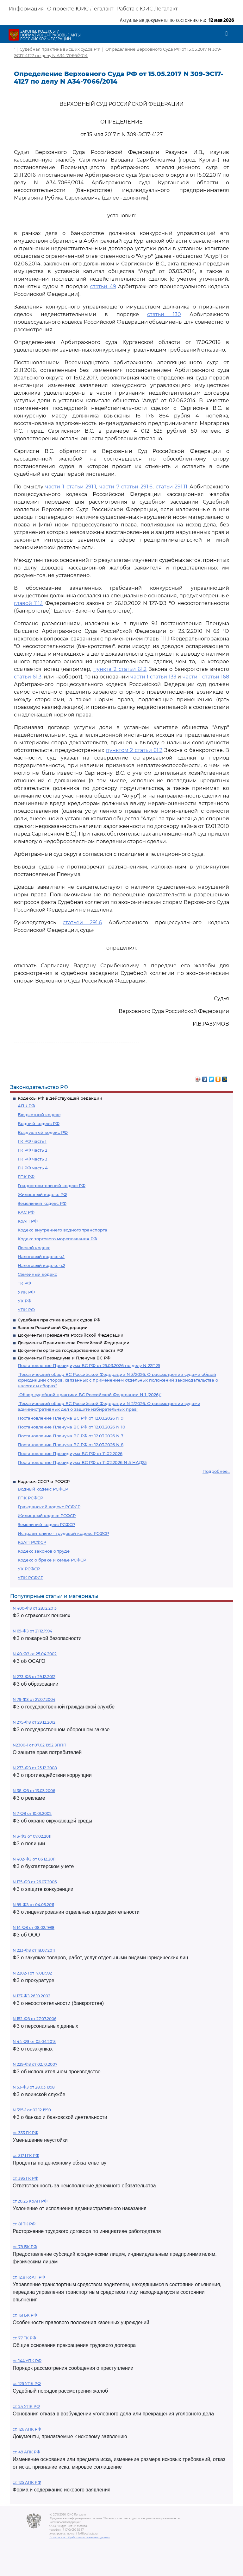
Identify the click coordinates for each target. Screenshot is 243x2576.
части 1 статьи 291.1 (70, 487)
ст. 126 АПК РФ (27, 2429)
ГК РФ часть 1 (32, 1141)
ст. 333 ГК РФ (25, 2132)
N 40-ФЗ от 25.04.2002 (35, 1653)
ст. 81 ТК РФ (24, 2224)
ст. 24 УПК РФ (26, 2406)
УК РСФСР (29, 1568)
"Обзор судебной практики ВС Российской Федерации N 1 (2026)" (89, 1394)
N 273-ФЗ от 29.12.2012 (34, 1676)
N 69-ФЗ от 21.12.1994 (32, 1631)
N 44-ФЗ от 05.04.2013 (34, 2041)
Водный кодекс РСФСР (43, 1489)
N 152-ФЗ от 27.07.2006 (34, 2018)
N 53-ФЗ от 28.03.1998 (34, 2087)
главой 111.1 (28, 603)
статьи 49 (103, 286)
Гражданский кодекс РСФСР (49, 1506)
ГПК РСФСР (30, 1497)
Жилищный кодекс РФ (42, 1194)
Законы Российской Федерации (53, 1327)
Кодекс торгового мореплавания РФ (57, 1238)
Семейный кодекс (37, 1274)
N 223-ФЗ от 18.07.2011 (34, 1950)
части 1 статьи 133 (153, 677)
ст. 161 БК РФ (25, 2315)
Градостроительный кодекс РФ (51, 1185)
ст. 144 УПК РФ (27, 2360)
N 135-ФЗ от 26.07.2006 (35, 1882)
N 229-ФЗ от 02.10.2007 (35, 2064)
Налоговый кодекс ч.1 (41, 1256)
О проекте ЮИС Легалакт (80, 9)
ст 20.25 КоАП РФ (30, 2201)
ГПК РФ (26, 1176)
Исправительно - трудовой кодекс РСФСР (63, 1533)
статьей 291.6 (82, 922)
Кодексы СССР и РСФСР (44, 1481)
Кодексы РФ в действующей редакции (60, 1098)
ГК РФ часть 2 (32, 1150)
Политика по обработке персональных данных (79, 2537)
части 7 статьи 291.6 (126, 487)
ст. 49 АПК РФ (26, 2452)
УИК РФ (26, 1291)
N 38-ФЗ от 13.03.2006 (34, 1790)
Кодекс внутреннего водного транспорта (62, 1229)
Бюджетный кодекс (39, 1114)
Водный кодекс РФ (38, 1123)
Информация (26, 9)
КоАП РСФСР (32, 1542)
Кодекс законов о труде (44, 1551)
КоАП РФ (28, 1221)
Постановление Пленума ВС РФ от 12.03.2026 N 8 (70, 1444)
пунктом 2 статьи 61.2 (134, 750)
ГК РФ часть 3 (32, 1158)
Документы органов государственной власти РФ (70, 1350)
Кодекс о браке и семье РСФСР (52, 1559)
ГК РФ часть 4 (33, 1167)
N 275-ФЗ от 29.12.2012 (34, 1722)
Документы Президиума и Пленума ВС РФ (64, 1357)
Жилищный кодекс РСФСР (47, 1515)
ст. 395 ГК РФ (25, 2178)
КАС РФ (26, 1212)
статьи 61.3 (27, 677)
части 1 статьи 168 (206, 677)
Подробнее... (216, 1471)
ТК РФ (24, 1283)
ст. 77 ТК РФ (24, 2338)
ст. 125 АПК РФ (27, 2482)
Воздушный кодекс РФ (43, 1132)
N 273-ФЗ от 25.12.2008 (35, 1767)
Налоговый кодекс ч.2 (41, 1265)
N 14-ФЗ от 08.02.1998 (33, 1927)
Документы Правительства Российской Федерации (73, 1342)
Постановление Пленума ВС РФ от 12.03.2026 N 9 (70, 1418)
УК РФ (24, 1300)
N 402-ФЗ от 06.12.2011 (34, 1859)
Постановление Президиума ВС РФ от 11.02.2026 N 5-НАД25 (82, 1462)
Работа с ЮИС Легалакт (147, 9)
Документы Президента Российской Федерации (70, 1335)
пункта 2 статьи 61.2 (119, 669)
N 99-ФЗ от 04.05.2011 (33, 1904)
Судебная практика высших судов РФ (59, 1319)
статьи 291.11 (172, 487)
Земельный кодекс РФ (42, 1203)
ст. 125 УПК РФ (27, 2383)
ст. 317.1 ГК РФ (26, 2155)
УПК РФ (26, 1309)
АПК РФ (26, 1105)
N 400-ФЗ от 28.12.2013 (35, 1608)
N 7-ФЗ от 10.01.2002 (32, 1813)
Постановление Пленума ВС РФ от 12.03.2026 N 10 (71, 1426)
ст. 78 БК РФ (25, 2246)
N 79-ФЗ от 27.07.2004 (34, 1699)
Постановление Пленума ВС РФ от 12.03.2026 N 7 (70, 1435)
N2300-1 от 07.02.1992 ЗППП (39, 1745)
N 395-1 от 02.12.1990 (32, 2110)
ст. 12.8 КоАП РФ (29, 2277)
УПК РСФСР (30, 1577)
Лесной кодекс (34, 1247)
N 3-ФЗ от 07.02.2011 (32, 1836)
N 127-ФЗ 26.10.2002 (31, 1996)
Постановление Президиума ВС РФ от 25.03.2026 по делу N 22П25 (89, 1365)
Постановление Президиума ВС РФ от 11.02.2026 (70, 1453)
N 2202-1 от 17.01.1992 (32, 1973)
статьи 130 (164, 314)
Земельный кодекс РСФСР (46, 1524)
